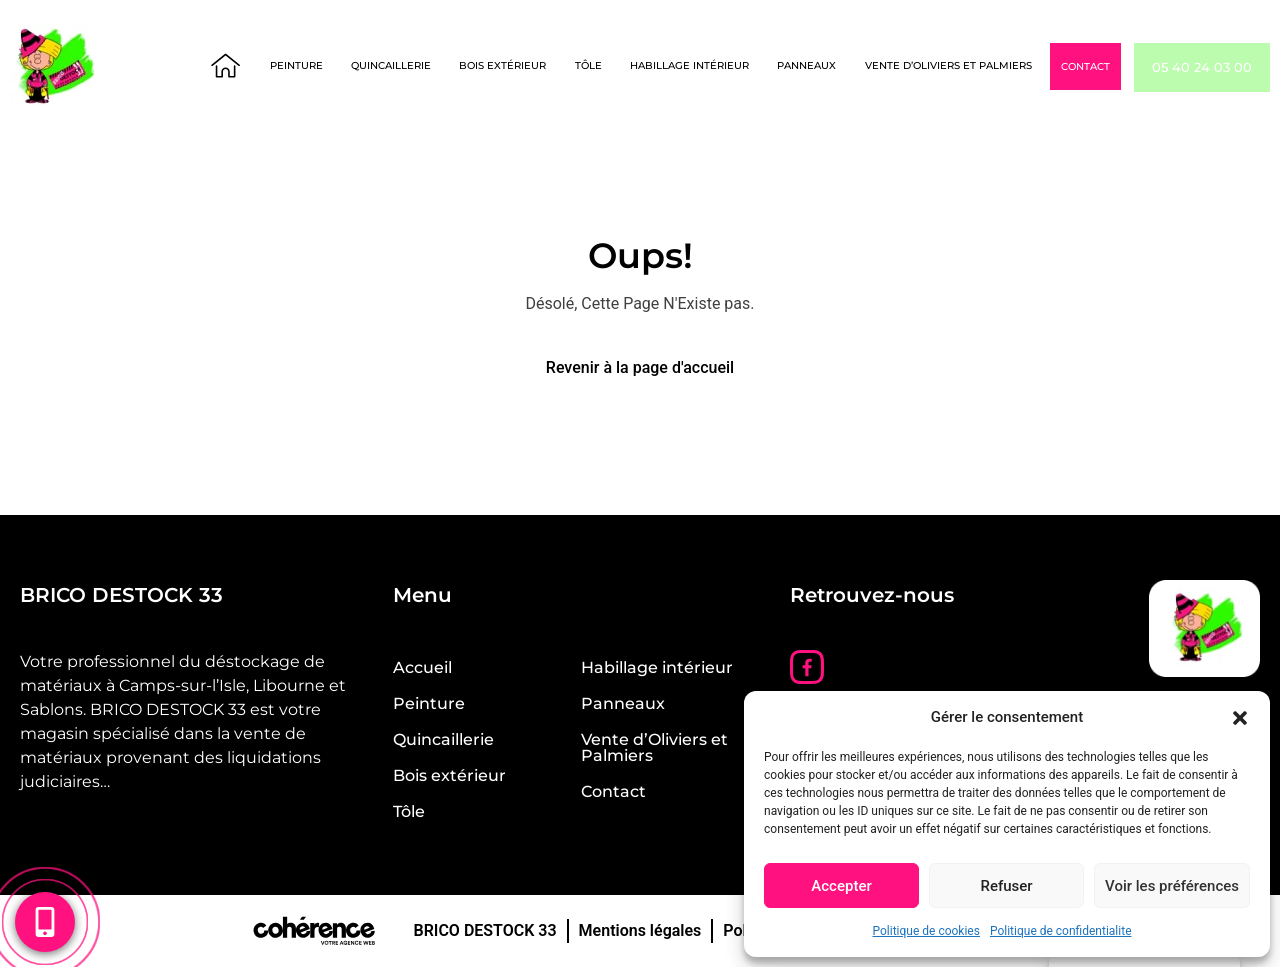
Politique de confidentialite (1061, 931)
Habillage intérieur (725, 66)
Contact (1120, 67)
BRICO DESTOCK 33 (484, 930)
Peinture (333, 66)
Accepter (841, 886)
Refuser (1006, 886)
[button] (1240, 717)
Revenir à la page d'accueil (640, 367)
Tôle (624, 66)
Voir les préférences (1172, 886)
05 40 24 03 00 (1219, 67)
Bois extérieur (539, 66)
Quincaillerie (428, 66)
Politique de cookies (926, 931)
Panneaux (842, 66)
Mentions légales (640, 930)
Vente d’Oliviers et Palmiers (983, 66)
